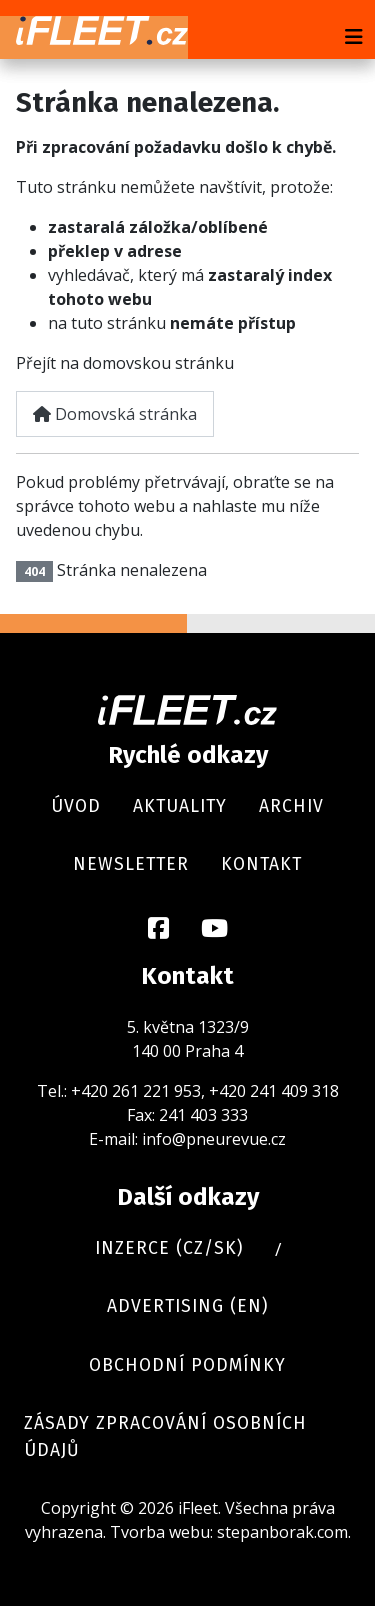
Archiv (291, 806)
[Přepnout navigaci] (354, 37)
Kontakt (261, 864)
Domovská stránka (115, 414)
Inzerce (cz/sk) (169, 1248)
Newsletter (131, 864)
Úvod (76, 806)
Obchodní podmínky (187, 1365)
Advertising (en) (187, 1306)
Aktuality (180, 806)
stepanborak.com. (284, 1532)
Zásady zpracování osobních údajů (165, 1436)
